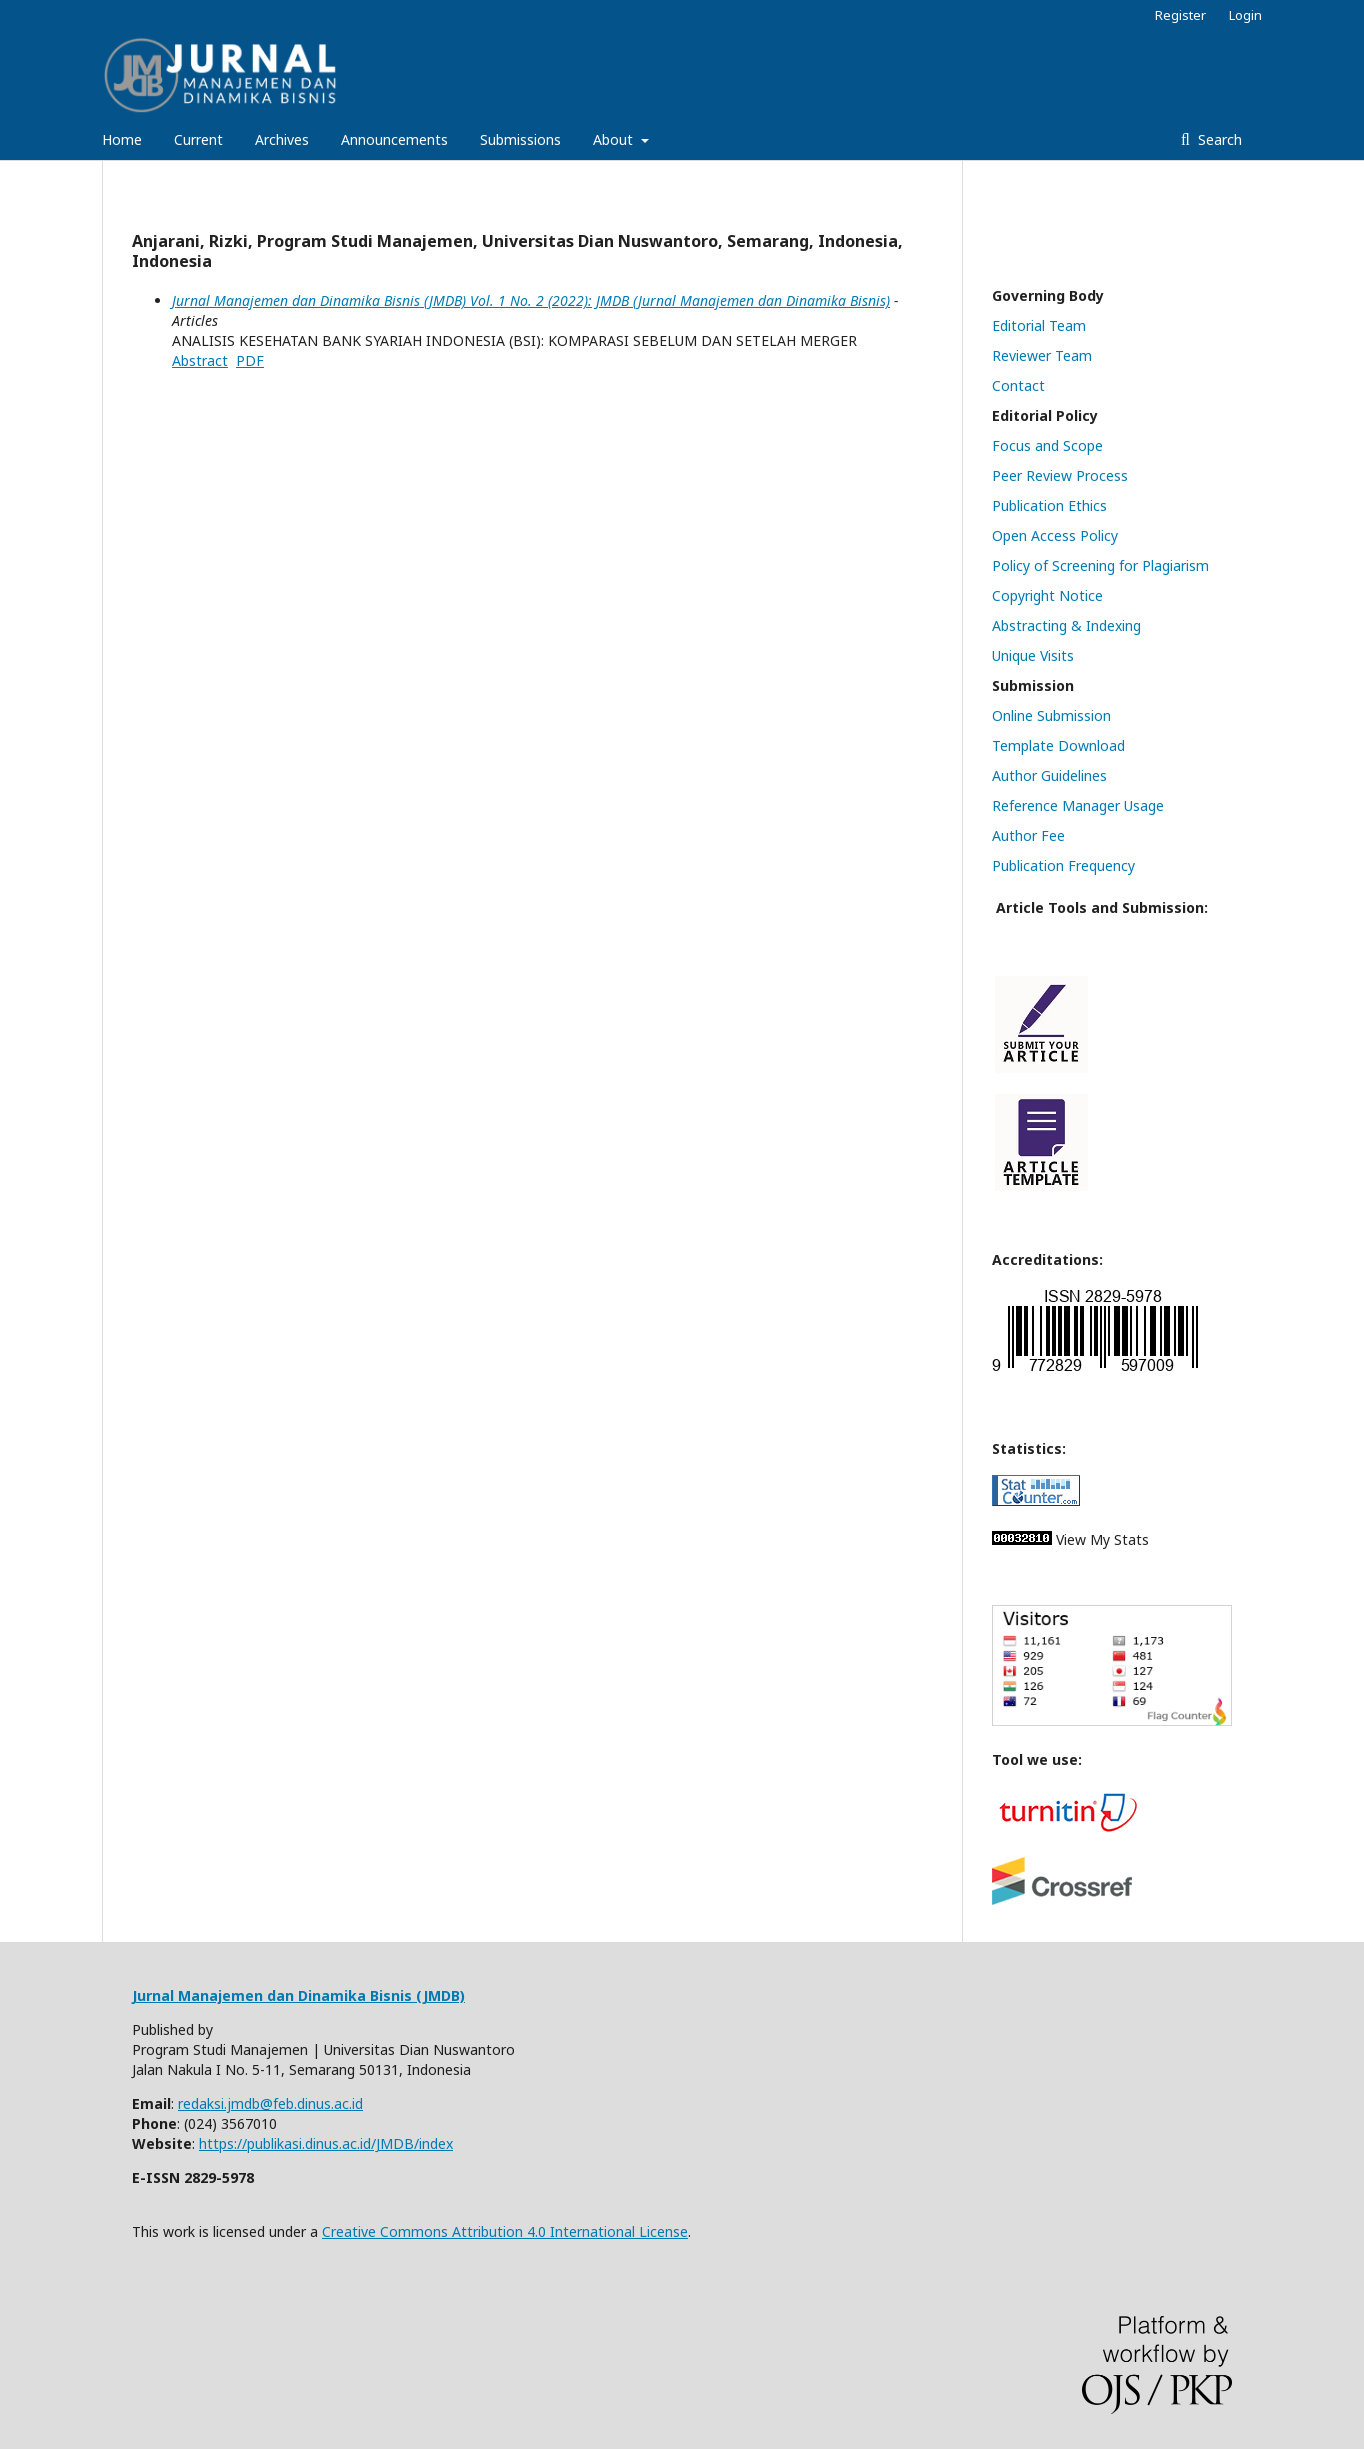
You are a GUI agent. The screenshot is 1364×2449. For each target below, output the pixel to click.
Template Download (1058, 745)
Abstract (200, 360)
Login (1245, 15)
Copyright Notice (1047, 595)
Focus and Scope (1047, 445)
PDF (250, 360)
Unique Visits (1033, 655)
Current (198, 139)
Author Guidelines (1049, 775)
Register (1180, 15)
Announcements (394, 139)
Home (122, 139)
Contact (1018, 385)
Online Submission (1051, 715)
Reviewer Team (1042, 355)
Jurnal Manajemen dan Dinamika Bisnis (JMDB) (298, 1995)
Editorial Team (1039, 325)
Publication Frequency (1063, 865)
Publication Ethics (1049, 505)
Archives (282, 139)
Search (1218, 139)
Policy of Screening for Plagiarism (1100, 565)
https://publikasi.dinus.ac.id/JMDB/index (326, 2143)
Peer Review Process (1060, 475)
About (615, 139)
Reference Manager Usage (1078, 805)
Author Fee (1028, 835)
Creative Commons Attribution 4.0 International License (505, 2231)
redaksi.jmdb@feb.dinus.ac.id (270, 2103)
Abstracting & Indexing (1066, 625)
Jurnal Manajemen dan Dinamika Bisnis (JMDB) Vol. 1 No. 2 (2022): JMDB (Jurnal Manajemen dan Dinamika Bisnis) (531, 300)
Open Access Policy (1055, 535)
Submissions (520, 139)
